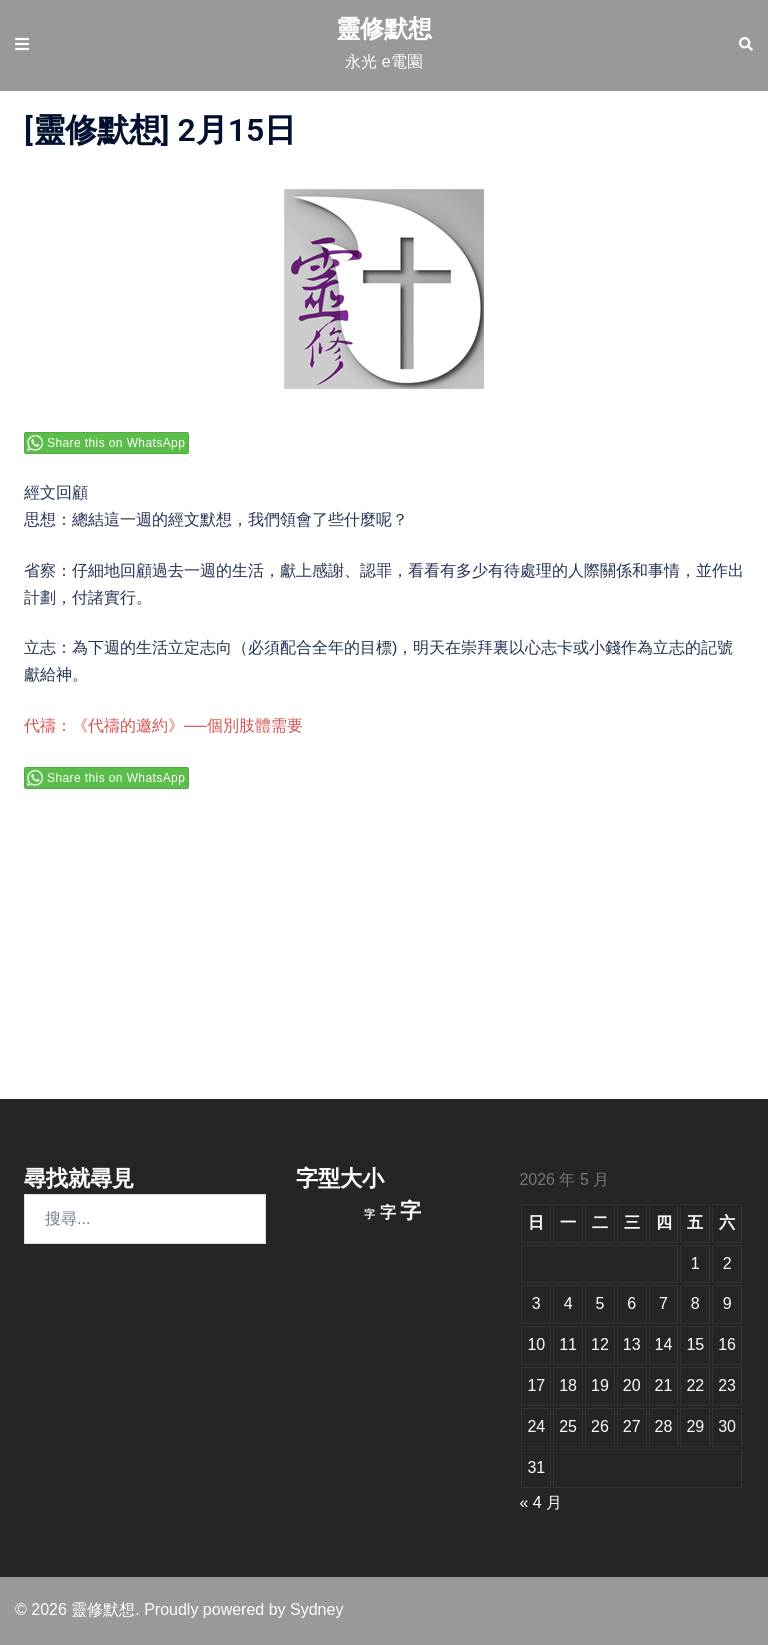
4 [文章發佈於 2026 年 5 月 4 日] (568, 1303)
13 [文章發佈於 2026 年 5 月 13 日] (632, 1344)
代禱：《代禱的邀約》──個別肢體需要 (163, 725)
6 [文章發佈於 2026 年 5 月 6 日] (631, 1303)
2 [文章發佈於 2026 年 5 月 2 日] (727, 1263)
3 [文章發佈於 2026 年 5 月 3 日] (536, 1303)
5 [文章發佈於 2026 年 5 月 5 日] (599, 1303)
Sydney (316, 1609)
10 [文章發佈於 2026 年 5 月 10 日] (536, 1344)
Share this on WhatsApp (116, 443)
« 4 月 (540, 1502)
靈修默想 (384, 28)
